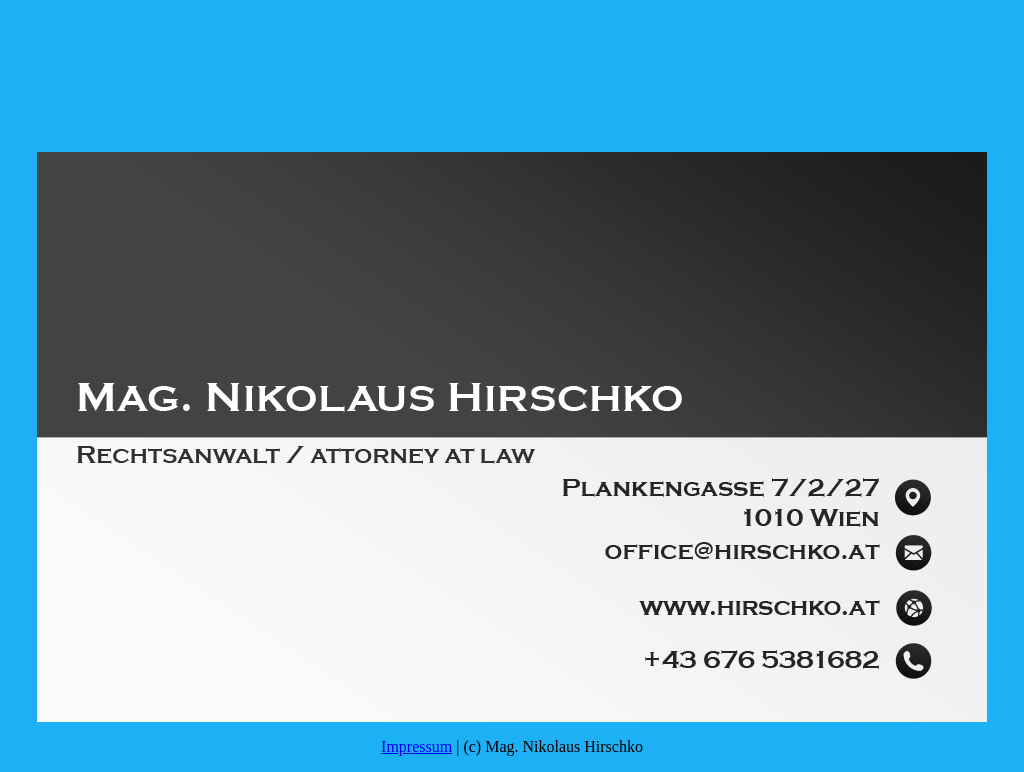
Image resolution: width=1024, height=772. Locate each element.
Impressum (416, 746)
